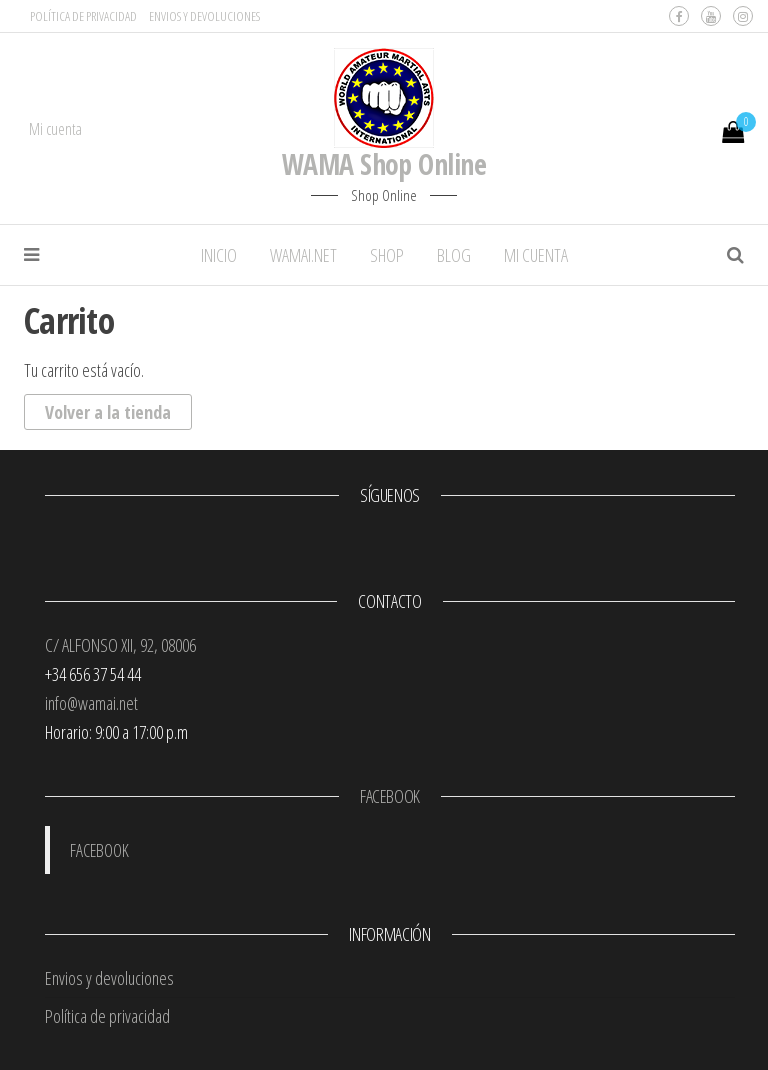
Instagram (743, 16)
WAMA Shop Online (384, 164)
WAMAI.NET (303, 255)
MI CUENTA (536, 255)
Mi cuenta (55, 129)
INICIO (219, 255)
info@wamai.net (91, 703)
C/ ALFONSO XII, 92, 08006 (120, 645)
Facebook (679, 16)
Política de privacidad (83, 16)
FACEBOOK (390, 796)
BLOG (454, 255)
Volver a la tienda (108, 412)
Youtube (711, 16)
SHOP (387, 255)
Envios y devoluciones (204, 16)
